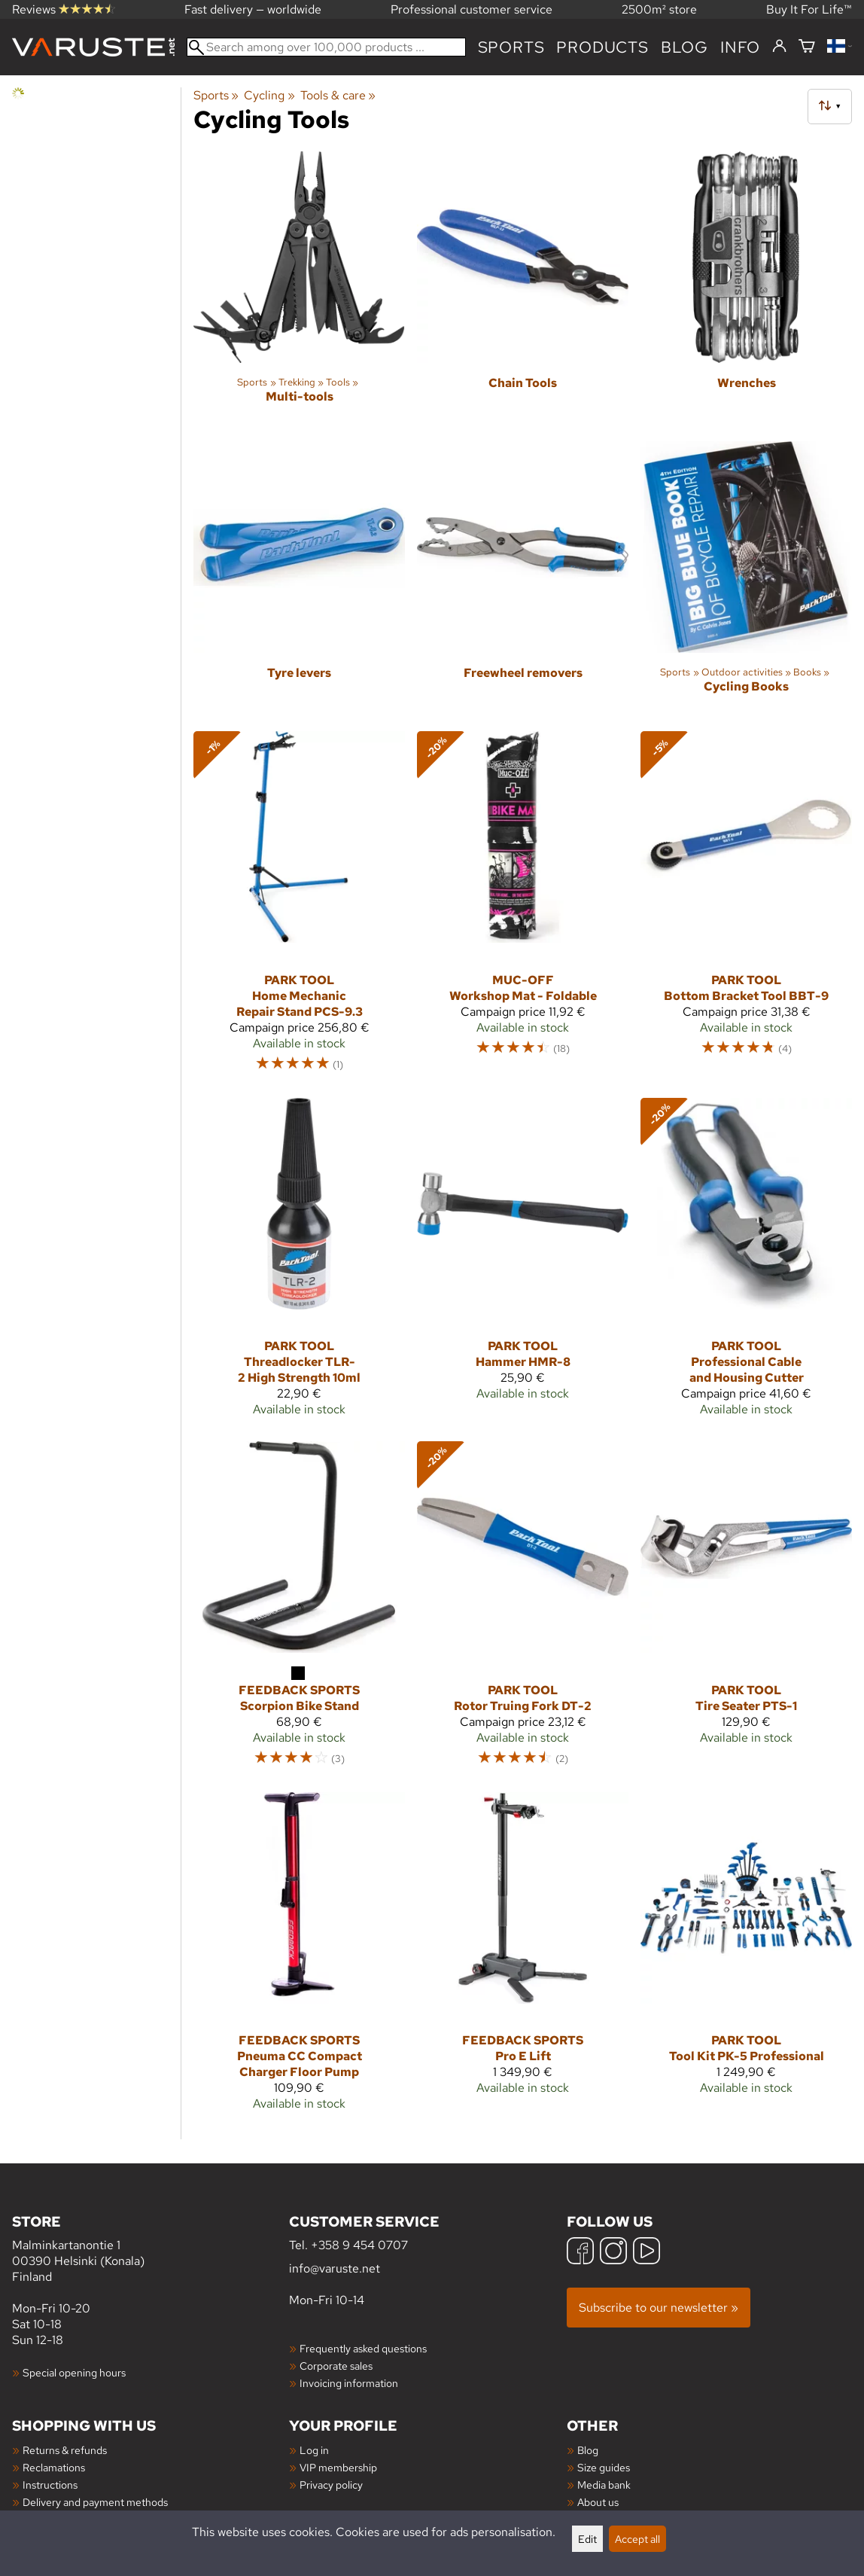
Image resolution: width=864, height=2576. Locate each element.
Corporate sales (336, 2365)
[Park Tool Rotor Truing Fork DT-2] (522, 1610)
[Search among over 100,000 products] (326, 47)
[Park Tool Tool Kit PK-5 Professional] (746, 1957)
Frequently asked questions (363, 2348)
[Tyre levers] (299, 580)
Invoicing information (349, 2383)
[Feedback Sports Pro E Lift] (522, 1957)
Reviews (63, 9)
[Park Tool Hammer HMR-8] (522, 1263)
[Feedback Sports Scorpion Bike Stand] (299, 1610)
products (602, 47)
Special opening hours (74, 2372)
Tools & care (338, 95)
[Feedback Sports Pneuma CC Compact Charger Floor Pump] (299, 1957)
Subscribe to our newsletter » (658, 2307)
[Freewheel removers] (522, 580)
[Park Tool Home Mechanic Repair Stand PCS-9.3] (299, 908)
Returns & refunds (65, 2450)
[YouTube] (646, 2252)
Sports (511, 47)
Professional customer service (471, 9)
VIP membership (338, 2467)
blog (684, 47)
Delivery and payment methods (95, 2502)
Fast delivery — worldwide (252, 9)
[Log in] (779, 47)
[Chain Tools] (522, 290)
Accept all (637, 2539)
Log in (314, 2450)
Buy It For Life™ (809, 9)
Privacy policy (331, 2484)
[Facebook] (580, 2252)
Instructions (50, 2484)
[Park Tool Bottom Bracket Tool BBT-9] (746, 908)
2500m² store (659, 9)
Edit (587, 2539)
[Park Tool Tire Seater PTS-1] (746, 1610)
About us (598, 2502)
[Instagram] (613, 2252)
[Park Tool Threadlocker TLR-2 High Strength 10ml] (299, 1263)
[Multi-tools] (299, 290)
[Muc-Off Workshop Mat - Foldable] (522, 908)
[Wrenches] (746, 290)
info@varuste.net (334, 2268)
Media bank (604, 2484)
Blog (587, 2450)
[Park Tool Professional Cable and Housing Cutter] (746, 1263)
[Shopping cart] (807, 47)
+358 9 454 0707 (359, 2245)
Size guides (603, 2467)
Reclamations (54, 2467)
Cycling (269, 95)
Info (740, 47)
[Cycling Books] (746, 580)
